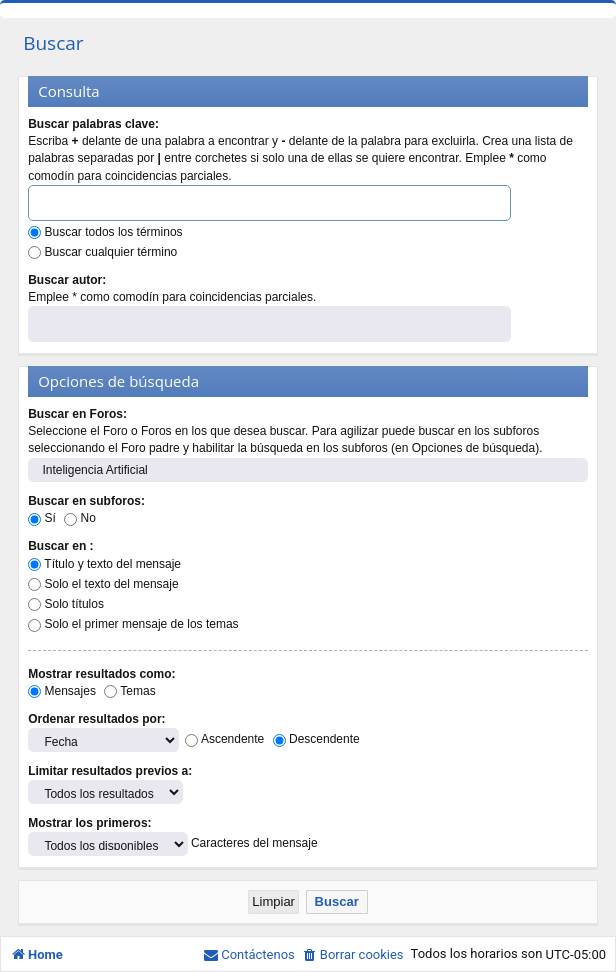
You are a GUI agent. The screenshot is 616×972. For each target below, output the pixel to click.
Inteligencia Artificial (307, 470)
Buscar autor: (67, 280)
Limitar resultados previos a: (110, 771)
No (80, 518)
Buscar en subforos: (86, 501)
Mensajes (62, 691)
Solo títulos (66, 604)
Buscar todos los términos (105, 232)
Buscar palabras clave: (93, 124)
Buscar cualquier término (102, 252)
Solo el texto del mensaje (103, 584)
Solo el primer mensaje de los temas (133, 624)
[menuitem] (353, 954)
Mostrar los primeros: (89, 823)
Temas (129, 691)
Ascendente (224, 739)
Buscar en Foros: (77, 414)
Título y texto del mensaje (104, 564)
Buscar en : (60, 546)
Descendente (316, 739)
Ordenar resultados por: (96, 719)
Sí (42, 518)
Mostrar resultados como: (101, 674)
